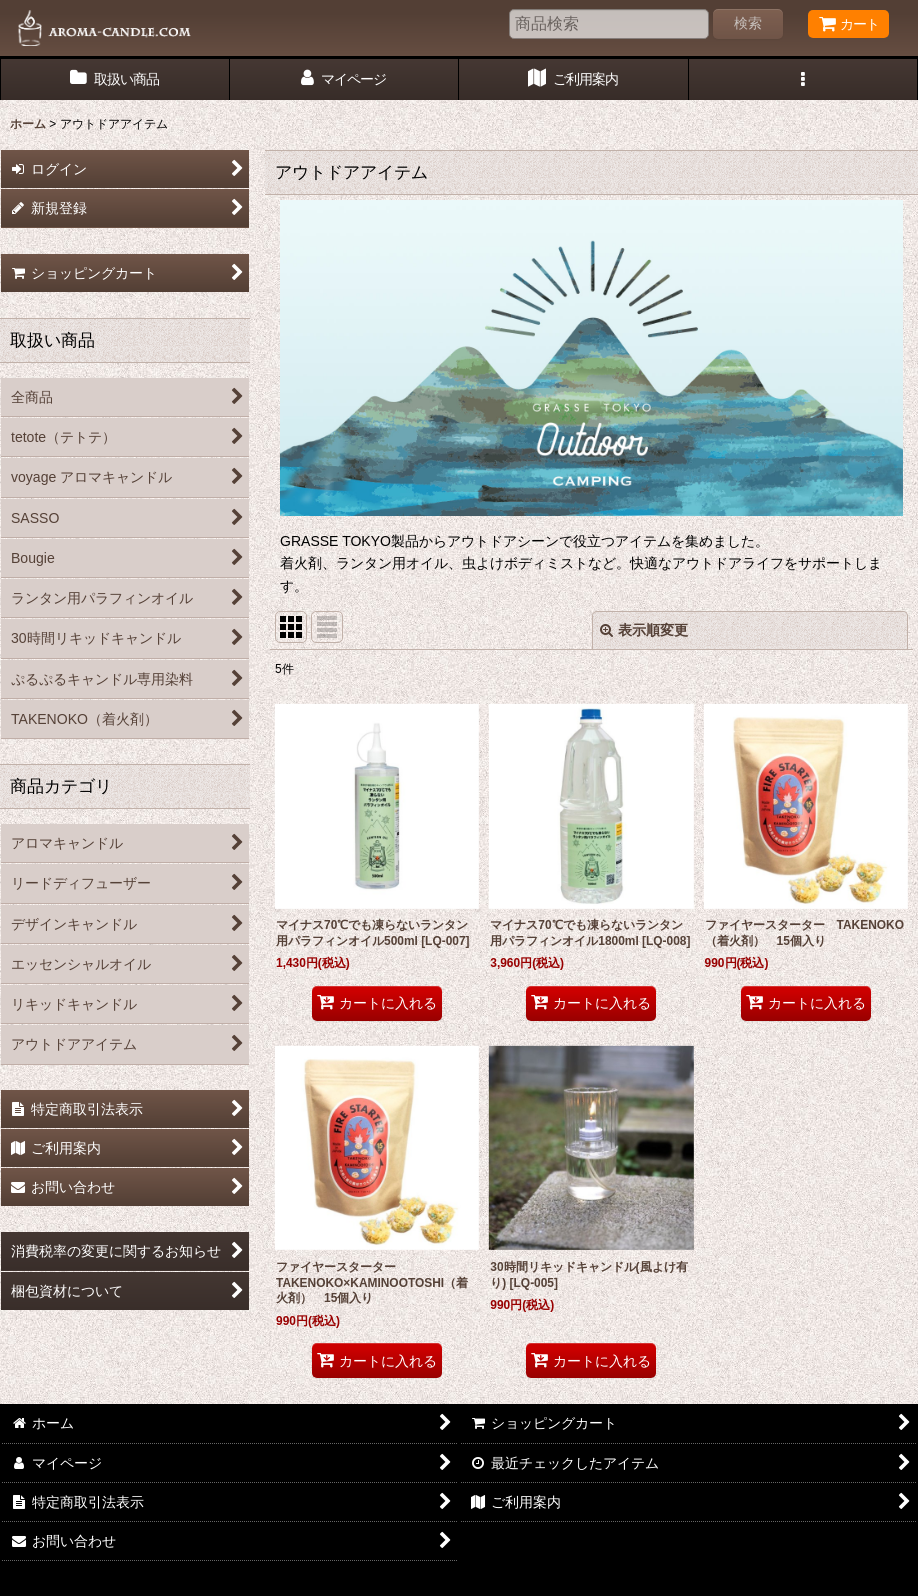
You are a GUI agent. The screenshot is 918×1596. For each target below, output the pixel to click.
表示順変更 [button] (644, 630)
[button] (804, 79)
